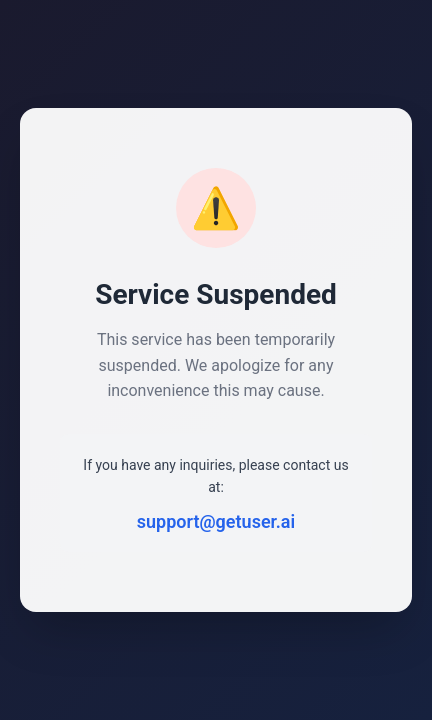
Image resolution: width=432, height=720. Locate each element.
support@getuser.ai (216, 521)
